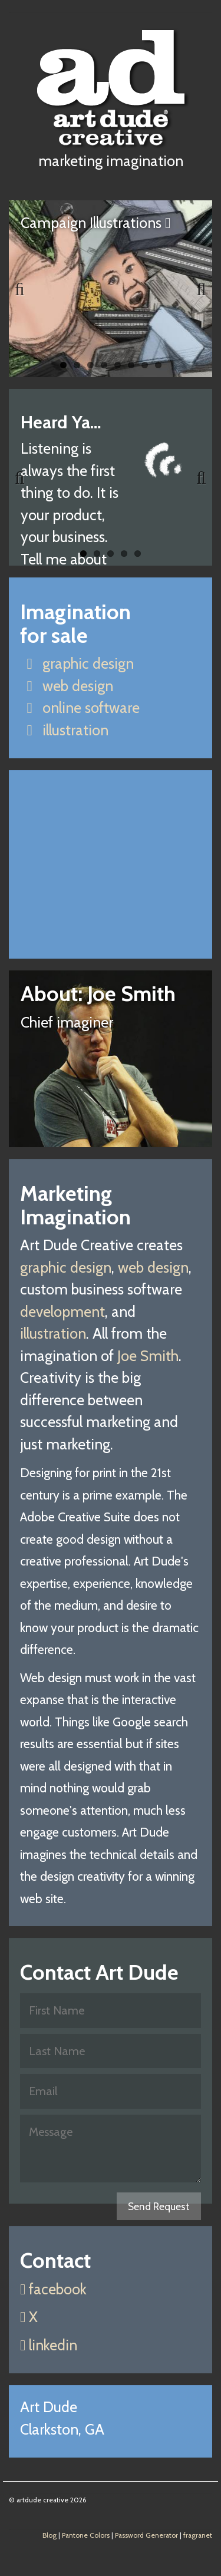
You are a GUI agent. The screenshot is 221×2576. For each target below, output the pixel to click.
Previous (26, 288)
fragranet (197, 2535)
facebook (53, 2289)
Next (194, 288)
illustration (64, 730)
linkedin (48, 2345)
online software (80, 707)
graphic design (77, 663)
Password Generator (146, 2535)
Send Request (159, 2206)
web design (66, 686)
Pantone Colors (86, 2535)
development (62, 1311)
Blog (49, 2535)
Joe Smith (148, 1356)
